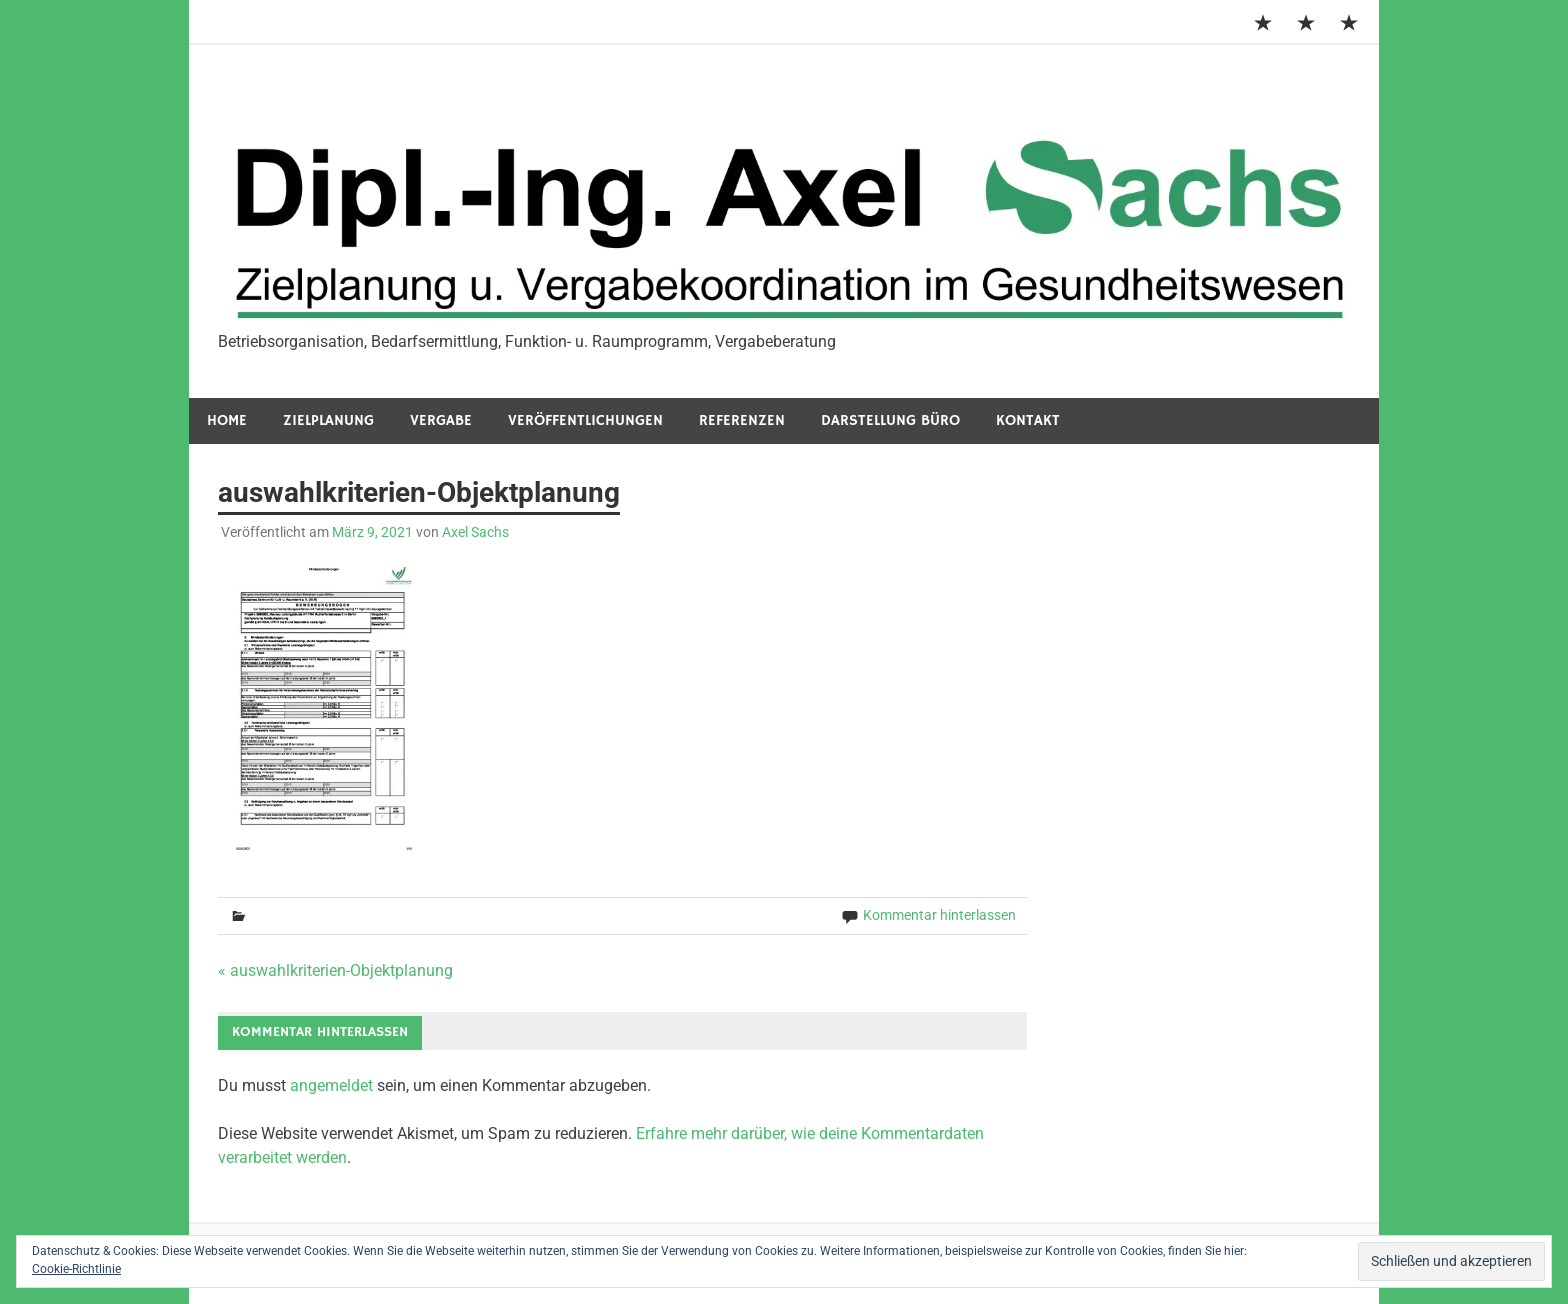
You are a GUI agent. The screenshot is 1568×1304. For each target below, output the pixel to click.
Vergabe (441, 420)
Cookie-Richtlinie (76, 1269)
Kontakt (1028, 420)
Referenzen (742, 420)
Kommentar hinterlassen (939, 915)
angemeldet (331, 1085)
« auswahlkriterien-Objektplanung (335, 970)
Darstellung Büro (890, 420)
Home (227, 420)
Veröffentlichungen (585, 420)
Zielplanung (328, 420)
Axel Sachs (475, 532)
